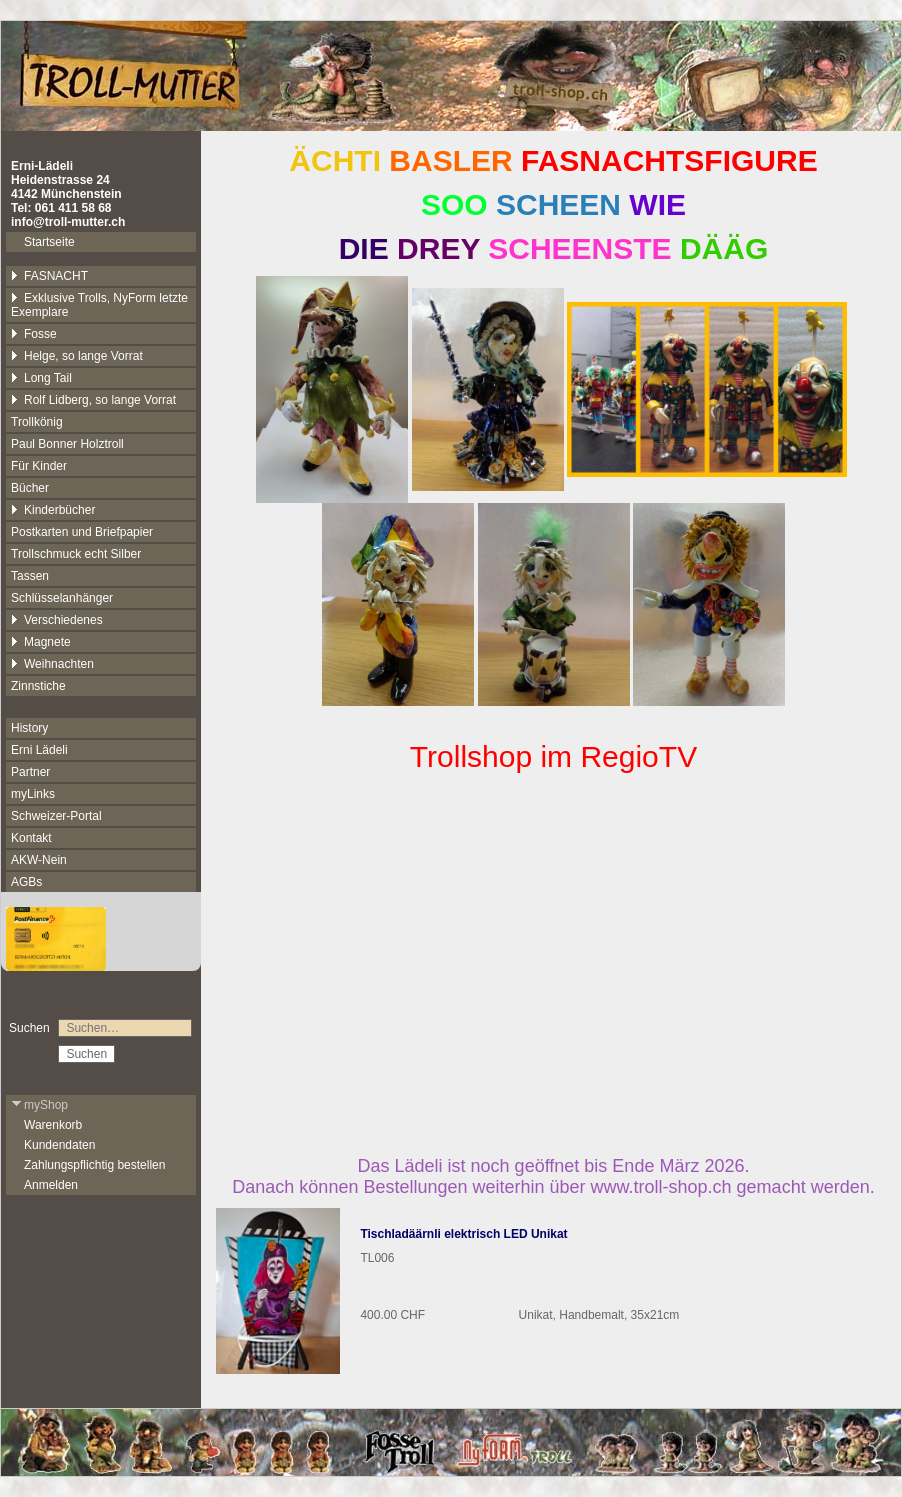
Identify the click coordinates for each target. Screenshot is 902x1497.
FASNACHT (49, 276)
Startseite (49, 242)
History (29, 728)
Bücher (30, 488)
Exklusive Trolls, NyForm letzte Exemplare (99, 305)
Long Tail (41, 378)
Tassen (30, 576)
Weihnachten (52, 664)
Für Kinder (39, 466)
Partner (30, 772)
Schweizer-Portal (56, 816)
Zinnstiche (38, 686)
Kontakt (31, 838)
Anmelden (51, 1185)
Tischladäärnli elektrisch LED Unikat (463, 1234)
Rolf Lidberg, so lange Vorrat (93, 400)
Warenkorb (53, 1125)
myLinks (33, 794)
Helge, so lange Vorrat (77, 356)
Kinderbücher (53, 510)
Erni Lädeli (39, 750)
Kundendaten (59, 1145)
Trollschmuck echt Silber (76, 554)
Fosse (34, 334)
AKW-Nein (39, 860)
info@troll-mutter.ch (68, 222)
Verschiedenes (57, 620)
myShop (39, 1105)
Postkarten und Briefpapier (82, 532)
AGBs (26, 882)
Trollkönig (37, 422)
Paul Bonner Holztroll (67, 444)
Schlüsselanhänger (62, 598)
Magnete (41, 642)
